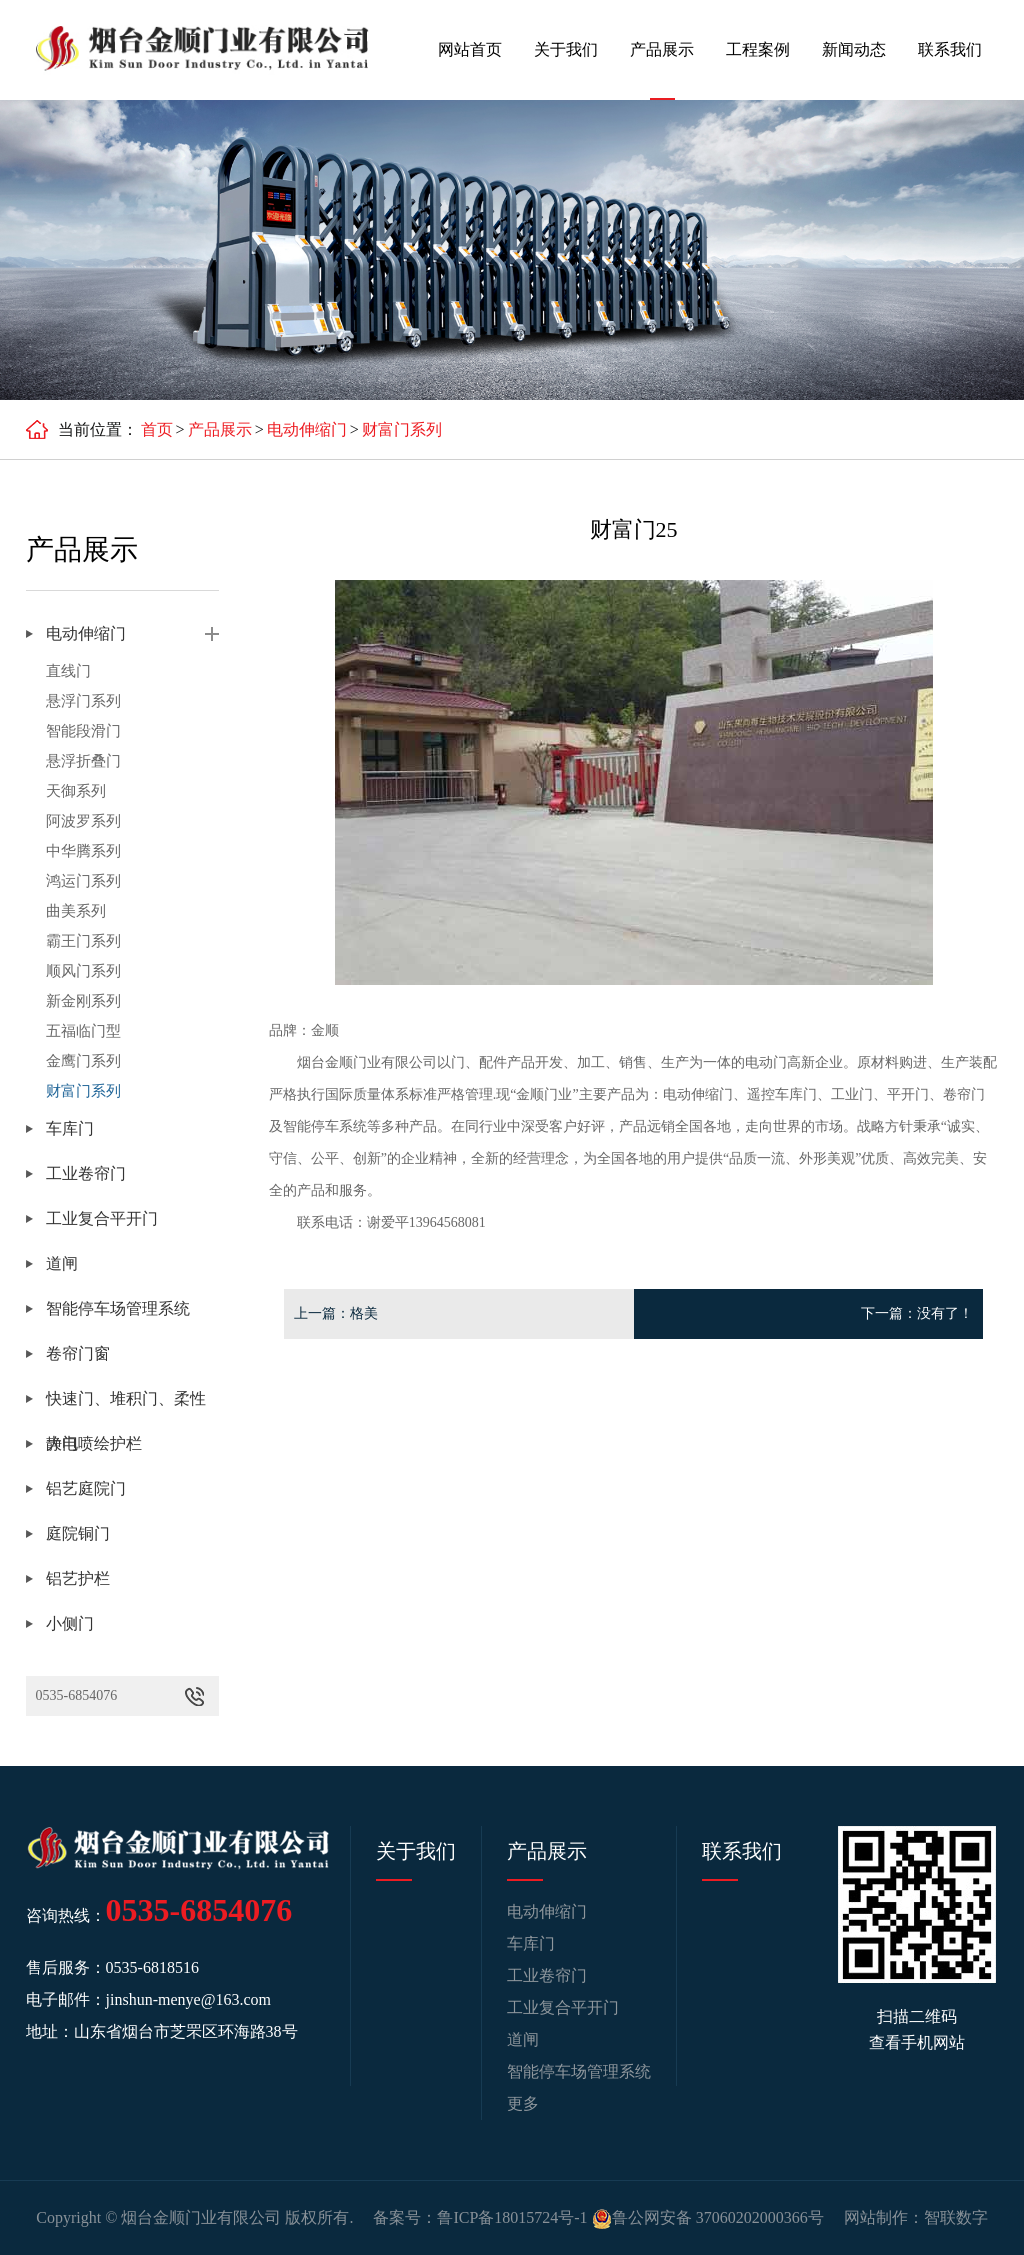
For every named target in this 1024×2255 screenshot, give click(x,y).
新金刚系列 (83, 1001)
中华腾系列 (83, 851)
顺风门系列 (83, 971)
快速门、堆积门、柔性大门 (126, 1405)
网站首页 (470, 49)
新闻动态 (854, 49)
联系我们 (950, 49)
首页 (157, 429)
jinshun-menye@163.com (188, 1999)
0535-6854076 (77, 1695)
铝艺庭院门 (86, 1488)
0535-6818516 (152, 1967)
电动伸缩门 (307, 429)
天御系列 (76, 791)
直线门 (68, 671)
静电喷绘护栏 (94, 1443)
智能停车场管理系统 (118, 1308)
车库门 (70, 1128)
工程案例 (758, 49)
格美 (364, 1313)
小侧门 (70, 1623)
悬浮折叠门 (83, 761)
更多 (523, 2103)
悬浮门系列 (83, 701)
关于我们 (566, 49)
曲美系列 (76, 911)
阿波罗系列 (83, 821)
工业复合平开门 (102, 1218)
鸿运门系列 (83, 881)
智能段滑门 (83, 731)
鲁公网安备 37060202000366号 (708, 2217)
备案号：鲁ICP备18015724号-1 (480, 2217)
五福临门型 (83, 1031)
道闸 (62, 1263)
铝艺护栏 (78, 1578)
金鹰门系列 (83, 1061)
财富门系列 (402, 429)
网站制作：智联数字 (916, 2217)
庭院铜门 (78, 1533)
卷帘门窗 (78, 1353)
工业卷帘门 (86, 1173)
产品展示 (662, 49)
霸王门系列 (83, 941)
